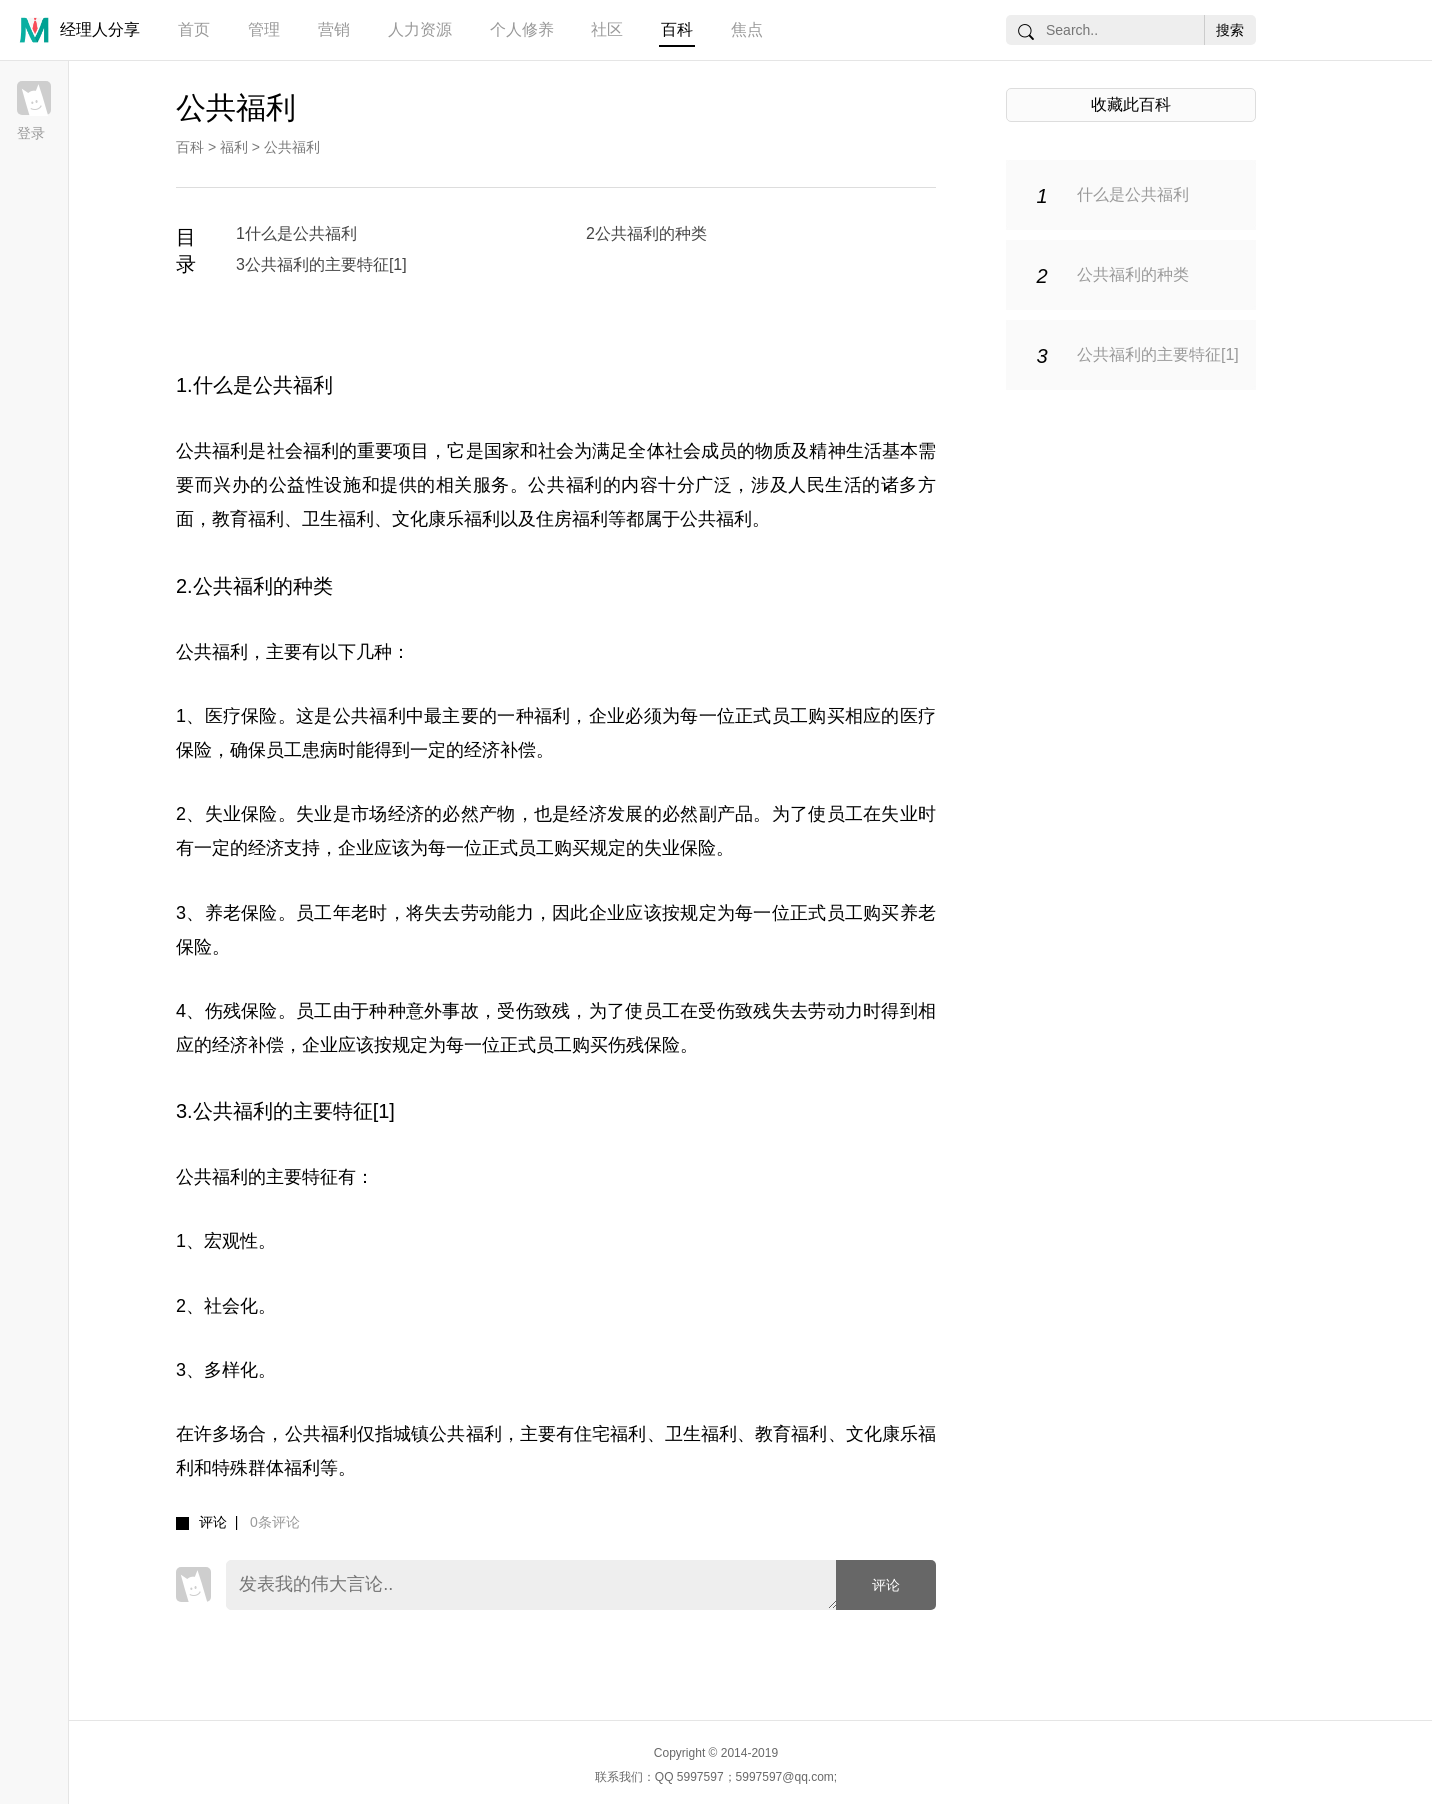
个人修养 (522, 29)
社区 (607, 29)
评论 (886, 1585)
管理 (264, 29)
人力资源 (420, 29)
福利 (234, 147)
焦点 (747, 29)
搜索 (1230, 30)
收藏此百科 (1131, 104)
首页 (194, 29)
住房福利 (572, 519)
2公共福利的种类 (646, 233)
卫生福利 (338, 519)
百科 (677, 29)
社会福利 (303, 451)
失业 (314, 814)
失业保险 (241, 814)
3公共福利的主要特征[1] (321, 264)
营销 (334, 29)
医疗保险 (241, 716)
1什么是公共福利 (296, 233)
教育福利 (248, 519)
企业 (607, 716)
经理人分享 (100, 29)
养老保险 (241, 913)
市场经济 (387, 814)
